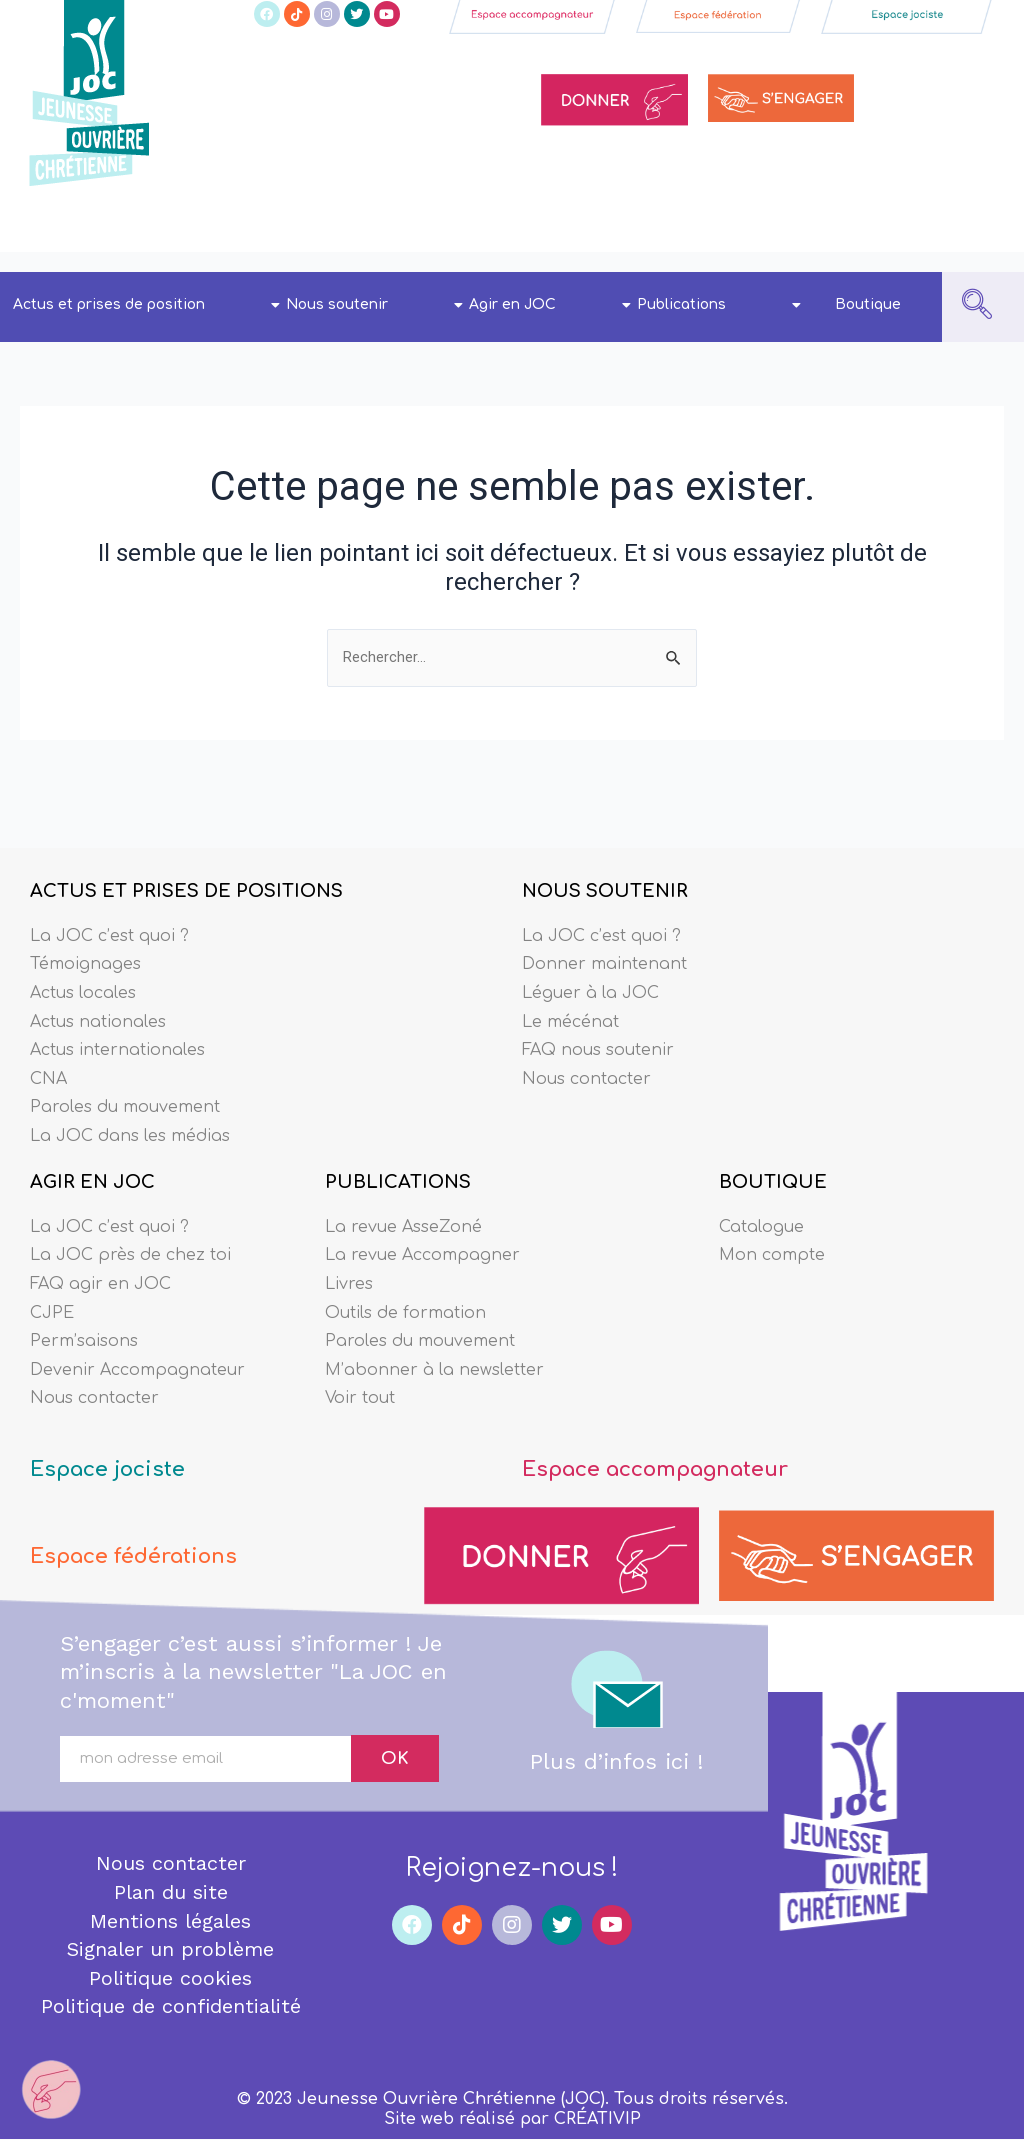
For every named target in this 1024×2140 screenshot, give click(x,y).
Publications (719, 305)
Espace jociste (119, 1456)
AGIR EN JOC (92, 1156)
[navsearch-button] (977, 307)
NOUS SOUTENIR (605, 849)
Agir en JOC (550, 305)
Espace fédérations (149, 1543)
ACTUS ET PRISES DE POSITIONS (186, 849)
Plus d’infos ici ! (616, 1749)
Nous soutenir (374, 305)
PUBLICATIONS (398, 1156)
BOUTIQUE (773, 1156)
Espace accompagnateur (678, 1456)
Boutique (868, 304)
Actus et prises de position (146, 305)
